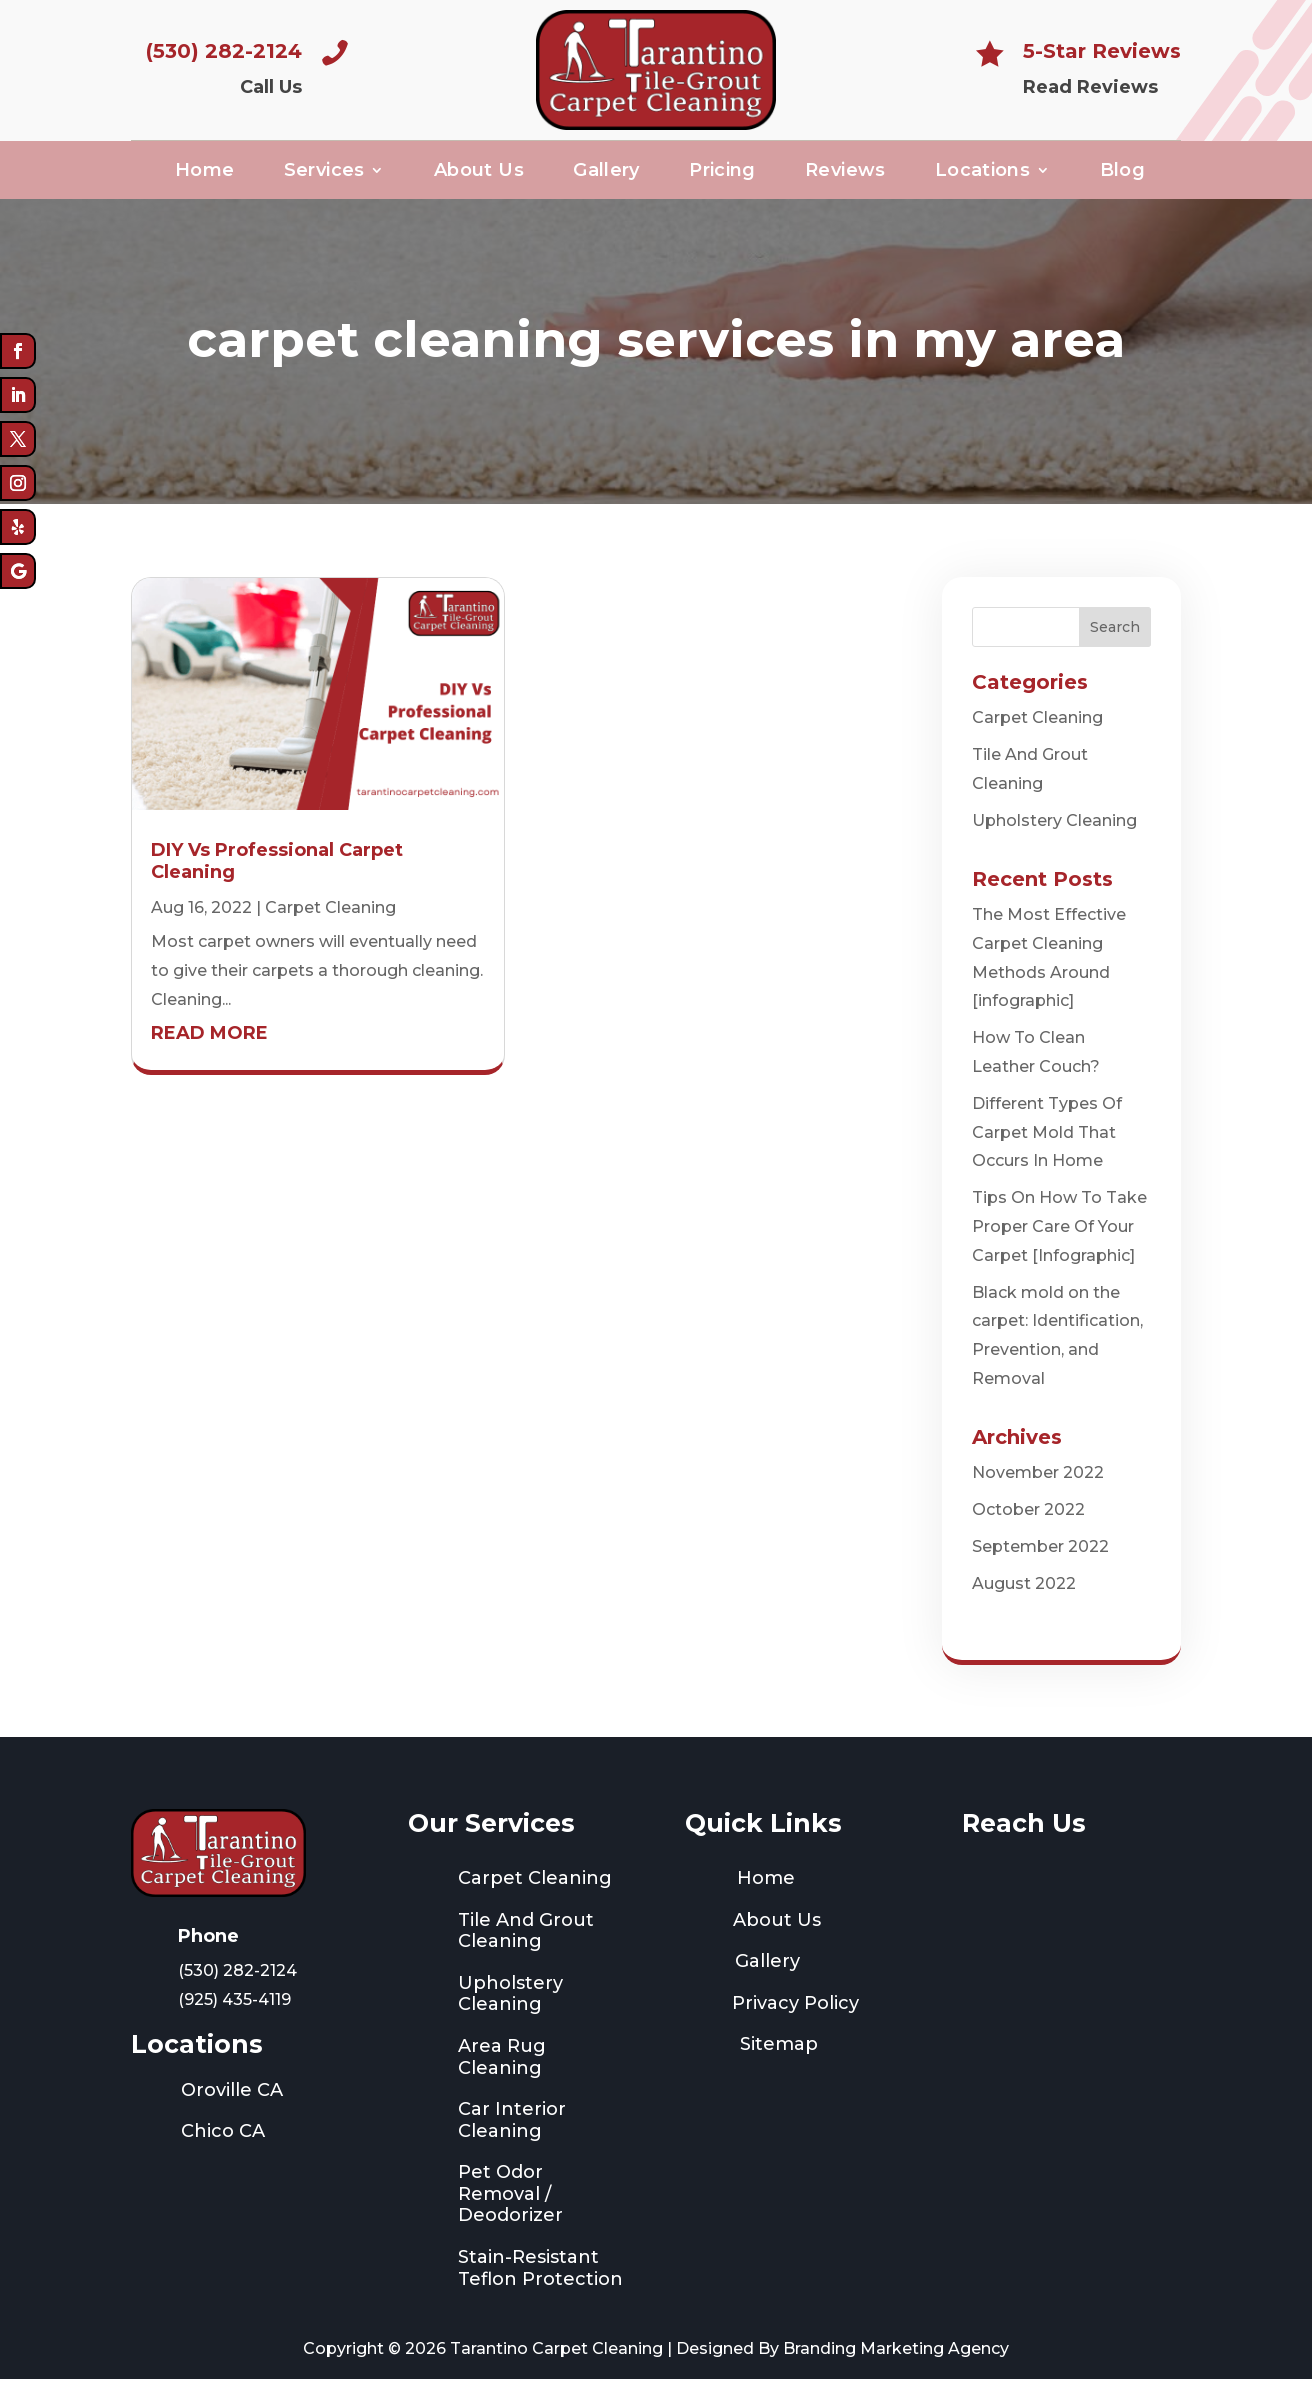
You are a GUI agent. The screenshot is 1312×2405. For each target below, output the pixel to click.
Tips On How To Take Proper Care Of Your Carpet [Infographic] (1059, 1252)
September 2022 (1040, 1572)
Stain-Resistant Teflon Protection (540, 2294)
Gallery (606, 178)
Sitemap (779, 2070)
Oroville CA (232, 2116)
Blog (1122, 178)
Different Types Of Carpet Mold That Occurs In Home (1047, 1157)
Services (324, 178)
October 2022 (1028, 1535)
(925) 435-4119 (234, 2025)
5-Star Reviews (1102, 51)
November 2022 (1038, 1498)
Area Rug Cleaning (502, 2083)
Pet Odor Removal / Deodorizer (510, 2219)
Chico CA (223, 2157)
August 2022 (1024, 1608)
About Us (479, 178)
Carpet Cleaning (330, 932)
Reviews (845, 178)
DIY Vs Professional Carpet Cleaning (277, 887)
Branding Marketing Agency (896, 2374)
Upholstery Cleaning (1054, 845)
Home (204, 178)
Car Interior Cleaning (512, 2146)
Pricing (722, 178)
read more (209, 1058)
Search (1115, 652)
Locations (982, 178)
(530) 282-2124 (224, 51)
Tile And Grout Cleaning (526, 1956)
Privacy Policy (795, 2028)
